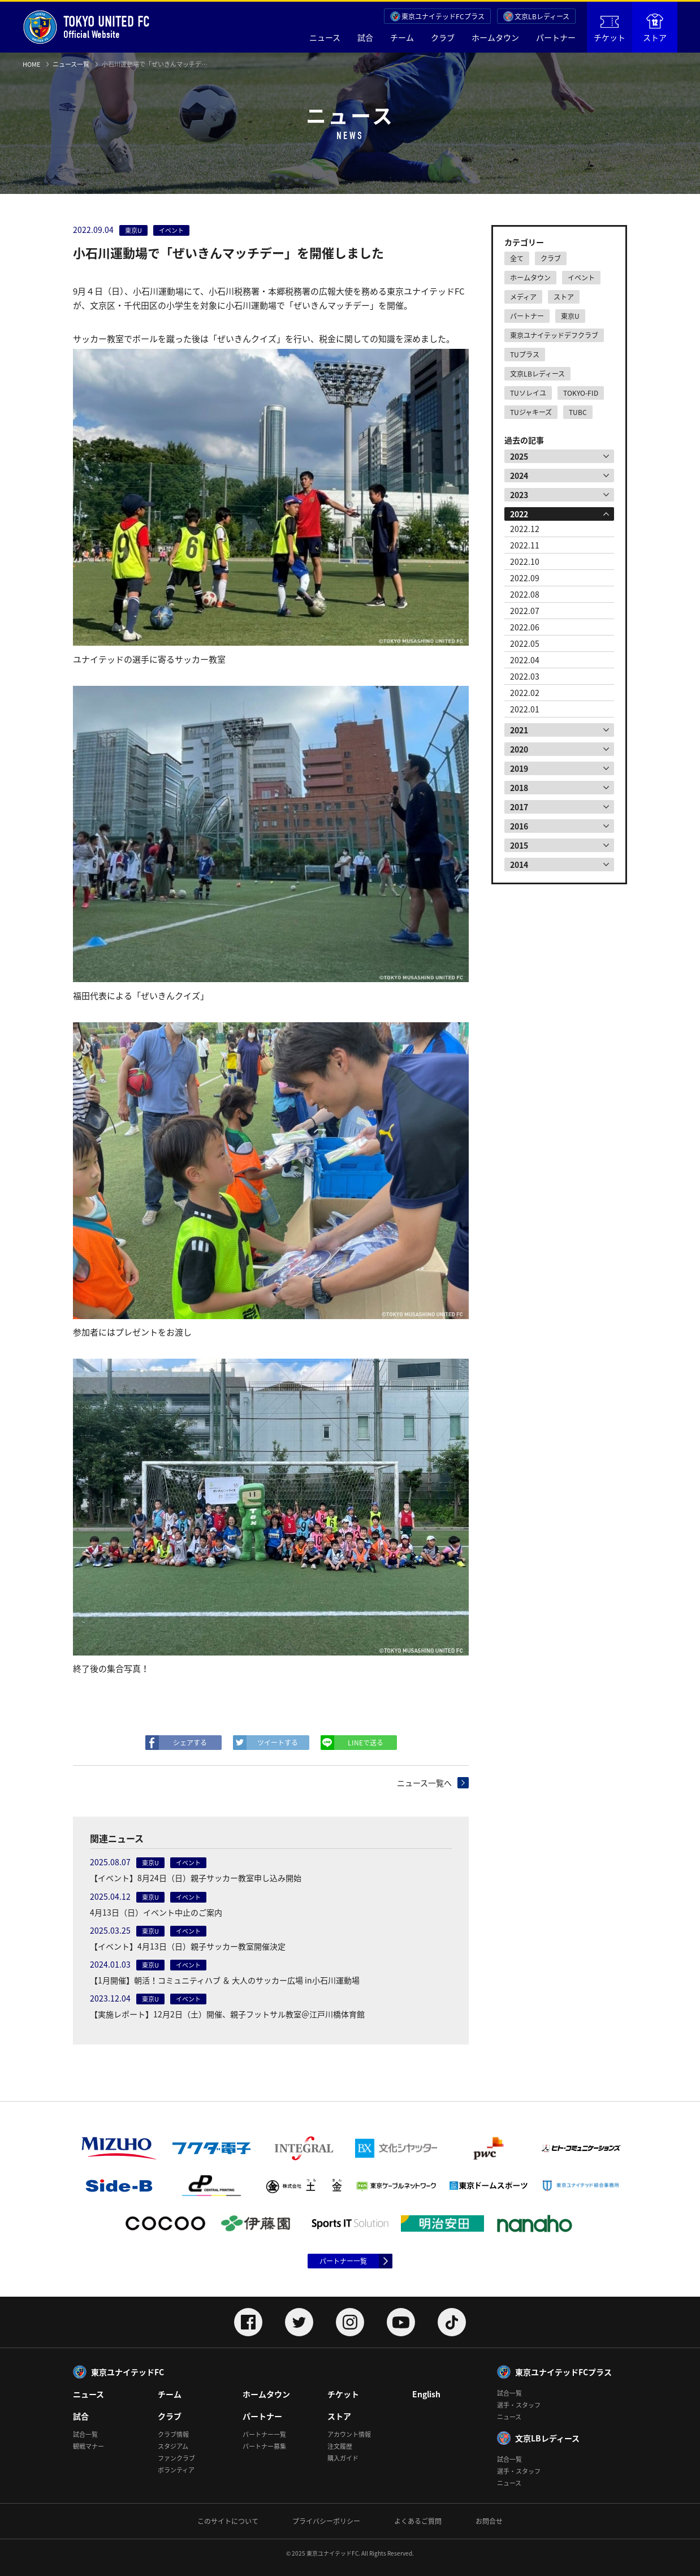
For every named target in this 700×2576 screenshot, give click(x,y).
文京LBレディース (542, 16)
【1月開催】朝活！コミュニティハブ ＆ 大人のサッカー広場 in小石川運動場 (225, 1980)
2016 (519, 826)
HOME (31, 64)
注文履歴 (339, 2446)
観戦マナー (88, 2446)
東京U (570, 316)
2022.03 (524, 676)
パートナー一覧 (343, 2261)
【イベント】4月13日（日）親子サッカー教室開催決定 (188, 1946)
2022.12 (524, 528)
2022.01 (524, 709)
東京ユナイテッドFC (127, 2372)
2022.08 (524, 594)
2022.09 (524, 578)
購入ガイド (342, 2458)
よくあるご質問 (418, 2521)
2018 (519, 787)
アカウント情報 (349, 2434)
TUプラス (524, 354)
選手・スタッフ (519, 2405)
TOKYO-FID (580, 393)
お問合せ (489, 2521)
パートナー (556, 37)
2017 (519, 806)
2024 (519, 475)
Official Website (86, 27)
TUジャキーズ (531, 412)
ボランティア (176, 2470)
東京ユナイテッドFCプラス (443, 16)
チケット (609, 29)
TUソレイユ (528, 393)
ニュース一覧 (71, 64)
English (426, 2394)
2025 (519, 456)
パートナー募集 (264, 2446)
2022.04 (524, 659)
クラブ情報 (173, 2434)
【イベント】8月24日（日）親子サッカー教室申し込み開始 (195, 1877)
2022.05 (524, 643)
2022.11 (524, 545)
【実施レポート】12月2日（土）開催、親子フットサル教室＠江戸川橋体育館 (227, 2014)
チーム (402, 37)
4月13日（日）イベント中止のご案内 (156, 1912)
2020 (519, 749)
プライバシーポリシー (326, 2521)
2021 (519, 730)
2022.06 (524, 627)
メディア (523, 297)
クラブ (443, 37)
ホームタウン (495, 37)
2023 (519, 494)
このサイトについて (227, 2521)
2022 (519, 514)
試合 (365, 37)
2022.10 (524, 561)
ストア (655, 28)
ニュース (324, 37)
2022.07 (524, 610)
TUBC (578, 412)
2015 (519, 845)
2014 (519, 864)
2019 (519, 768)
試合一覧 (85, 2434)
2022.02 (524, 692)
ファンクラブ (176, 2458)
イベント (581, 278)
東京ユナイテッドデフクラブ (554, 335)
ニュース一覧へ (424, 1782)
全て (517, 258)
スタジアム (173, 2446)
